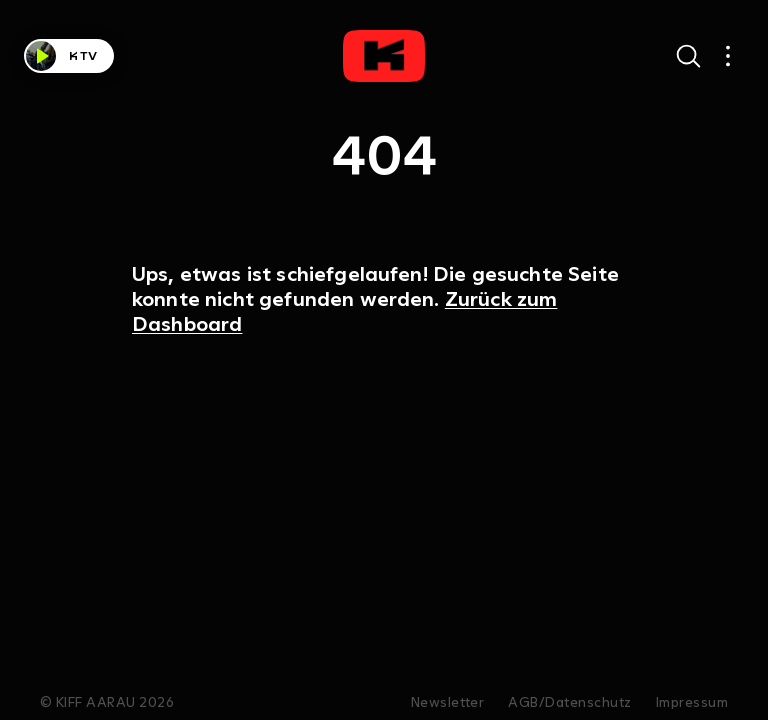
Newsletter (448, 702)
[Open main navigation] (728, 56)
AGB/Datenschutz (569, 702)
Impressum (692, 702)
